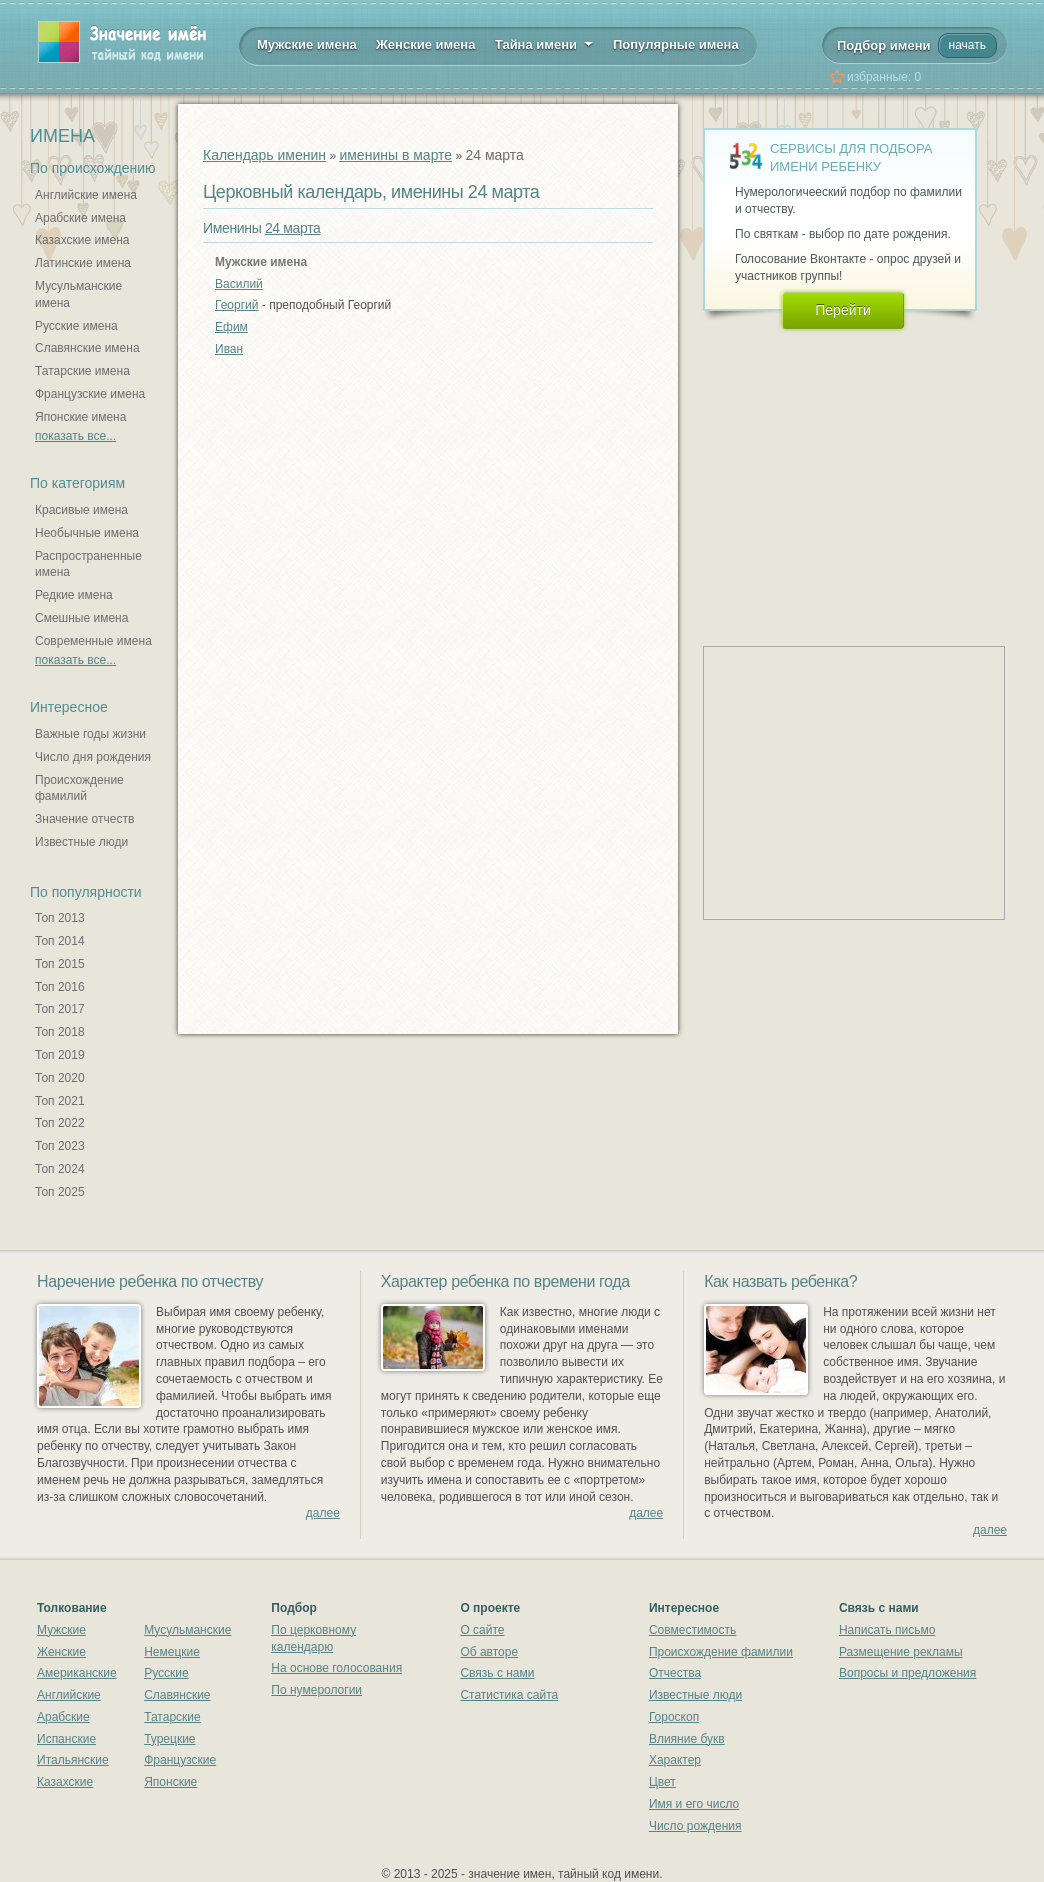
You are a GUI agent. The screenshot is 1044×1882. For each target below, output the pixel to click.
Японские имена (80, 417)
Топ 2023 (60, 1146)
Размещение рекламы (901, 1652)
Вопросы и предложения (907, 1673)
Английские (69, 1695)
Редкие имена (74, 595)
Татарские (172, 1717)
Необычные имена (87, 533)
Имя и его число (694, 1804)
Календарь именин (264, 155)
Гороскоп (674, 1717)
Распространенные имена (88, 564)
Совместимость (692, 1630)
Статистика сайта (509, 1695)
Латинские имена (83, 263)
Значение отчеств (84, 819)
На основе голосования (336, 1668)
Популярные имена (676, 44)
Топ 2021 (60, 1101)
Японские (170, 1782)
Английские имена (86, 195)
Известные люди (81, 842)
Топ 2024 (60, 1169)
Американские (77, 1673)
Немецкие (172, 1652)
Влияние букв (687, 1739)
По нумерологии (316, 1690)
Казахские (65, 1782)
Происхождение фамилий (79, 788)
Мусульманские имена (78, 294)
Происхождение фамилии (721, 1652)
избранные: (884, 77)
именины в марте (395, 155)
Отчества (675, 1673)
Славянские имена (87, 348)
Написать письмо (887, 1630)
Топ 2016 (60, 987)
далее (323, 1513)
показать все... (75, 436)
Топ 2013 (60, 918)
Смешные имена (81, 618)
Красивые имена (81, 510)
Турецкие (169, 1739)
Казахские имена (82, 240)
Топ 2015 (60, 964)
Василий (239, 284)
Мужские (61, 1630)
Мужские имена (307, 44)
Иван (229, 349)
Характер (675, 1760)
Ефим (231, 327)
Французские (180, 1760)
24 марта (293, 228)
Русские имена (76, 326)
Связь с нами (497, 1673)
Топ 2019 (60, 1055)
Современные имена (93, 641)
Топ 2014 (60, 941)
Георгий (237, 305)
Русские (166, 1673)
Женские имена (425, 44)
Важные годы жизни (90, 734)
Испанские (66, 1739)
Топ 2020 (60, 1078)
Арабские (63, 1717)
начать (967, 45)
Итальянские (73, 1760)
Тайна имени (544, 43)
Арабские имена (80, 218)
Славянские (177, 1695)
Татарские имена (82, 371)
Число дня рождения (93, 757)
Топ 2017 (60, 1009)
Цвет (662, 1782)
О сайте (482, 1630)
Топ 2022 (60, 1123)
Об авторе (489, 1652)
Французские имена (90, 394)
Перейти (842, 310)
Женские (61, 1652)
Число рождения (695, 1826)
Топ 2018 (60, 1032)
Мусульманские (187, 1630)
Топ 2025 (60, 1192)
